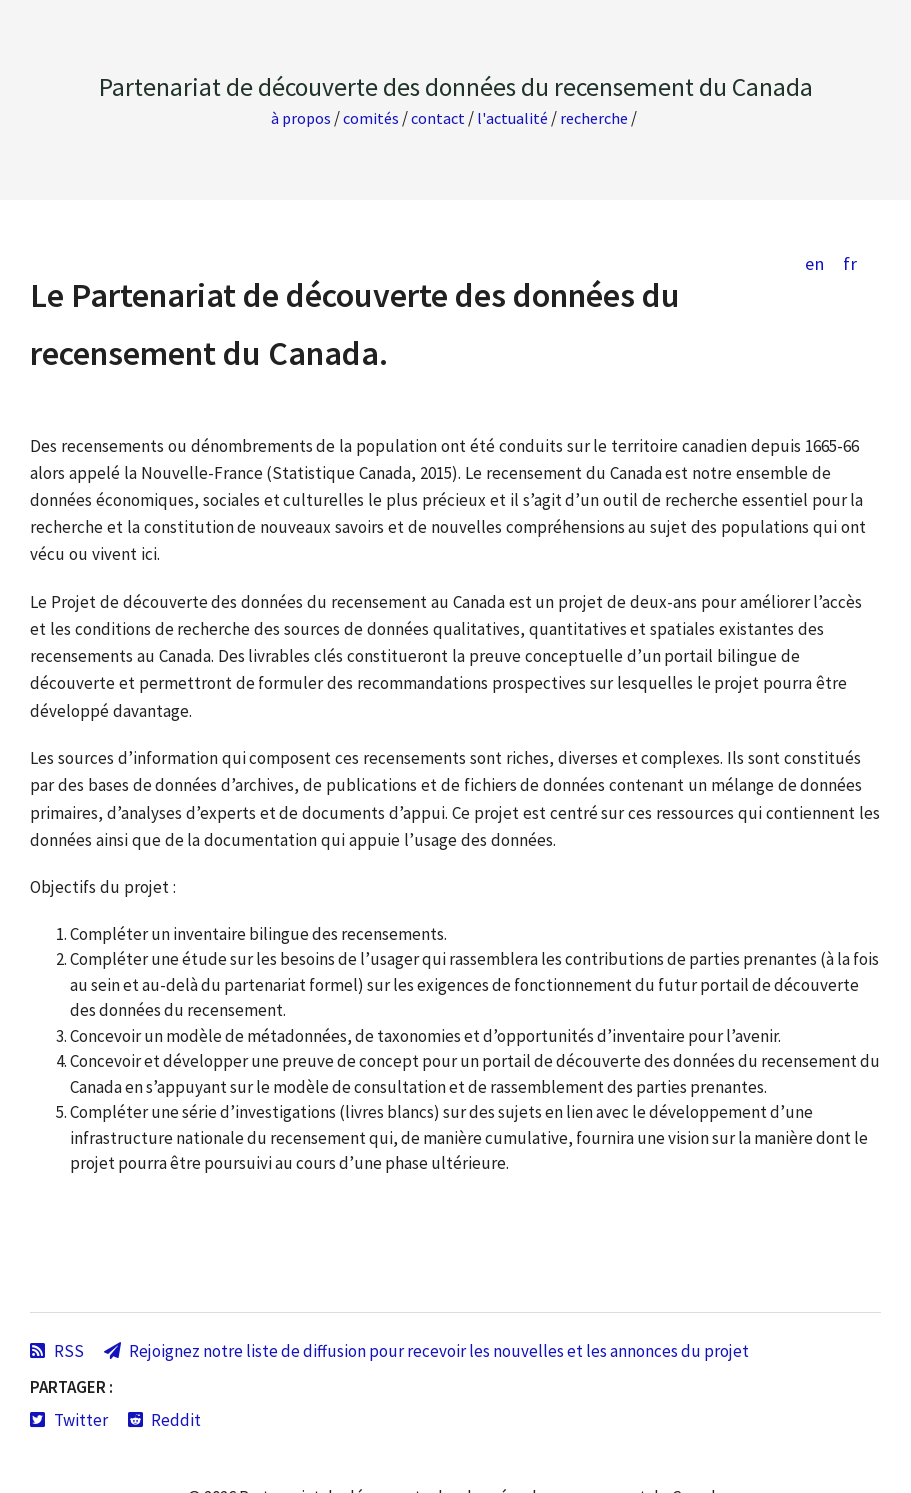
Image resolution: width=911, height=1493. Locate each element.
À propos (301, 118)
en (814, 263)
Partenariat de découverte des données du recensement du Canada (456, 87)
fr (850, 263)
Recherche (594, 118)
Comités (371, 118)
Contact (438, 118)
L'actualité (512, 118)
